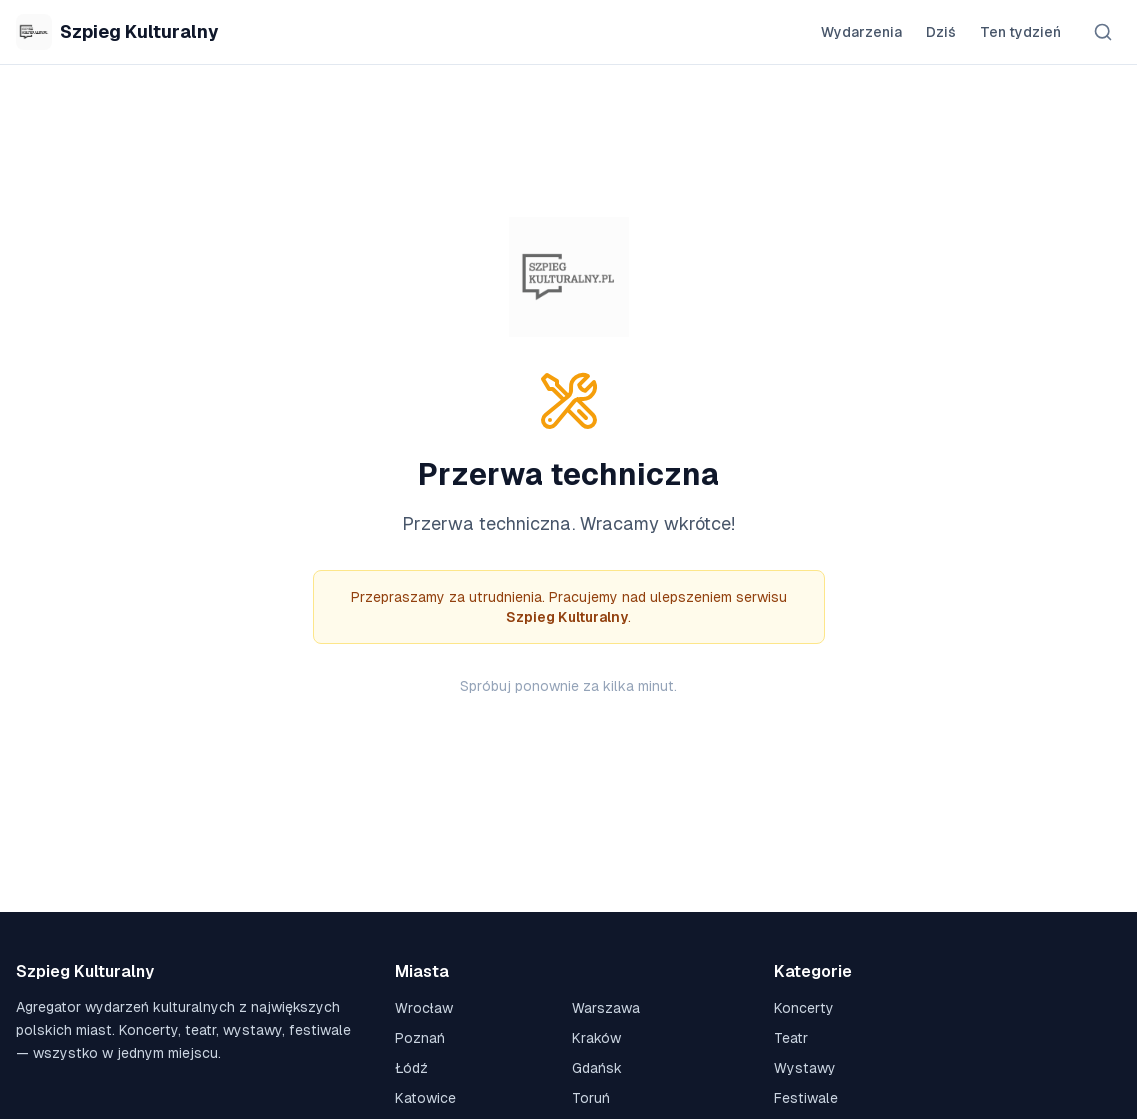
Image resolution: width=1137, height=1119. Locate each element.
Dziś (941, 32)
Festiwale (806, 1098)
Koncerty (804, 1008)
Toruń (591, 1098)
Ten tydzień (1020, 32)
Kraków (596, 1038)
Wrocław (424, 1008)
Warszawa (606, 1008)
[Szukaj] (1103, 32)
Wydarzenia (861, 32)
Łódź (411, 1068)
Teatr (791, 1038)
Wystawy (805, 1068)
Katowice (425, 1098)
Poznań (420, 1038)
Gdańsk (597, 1068)
